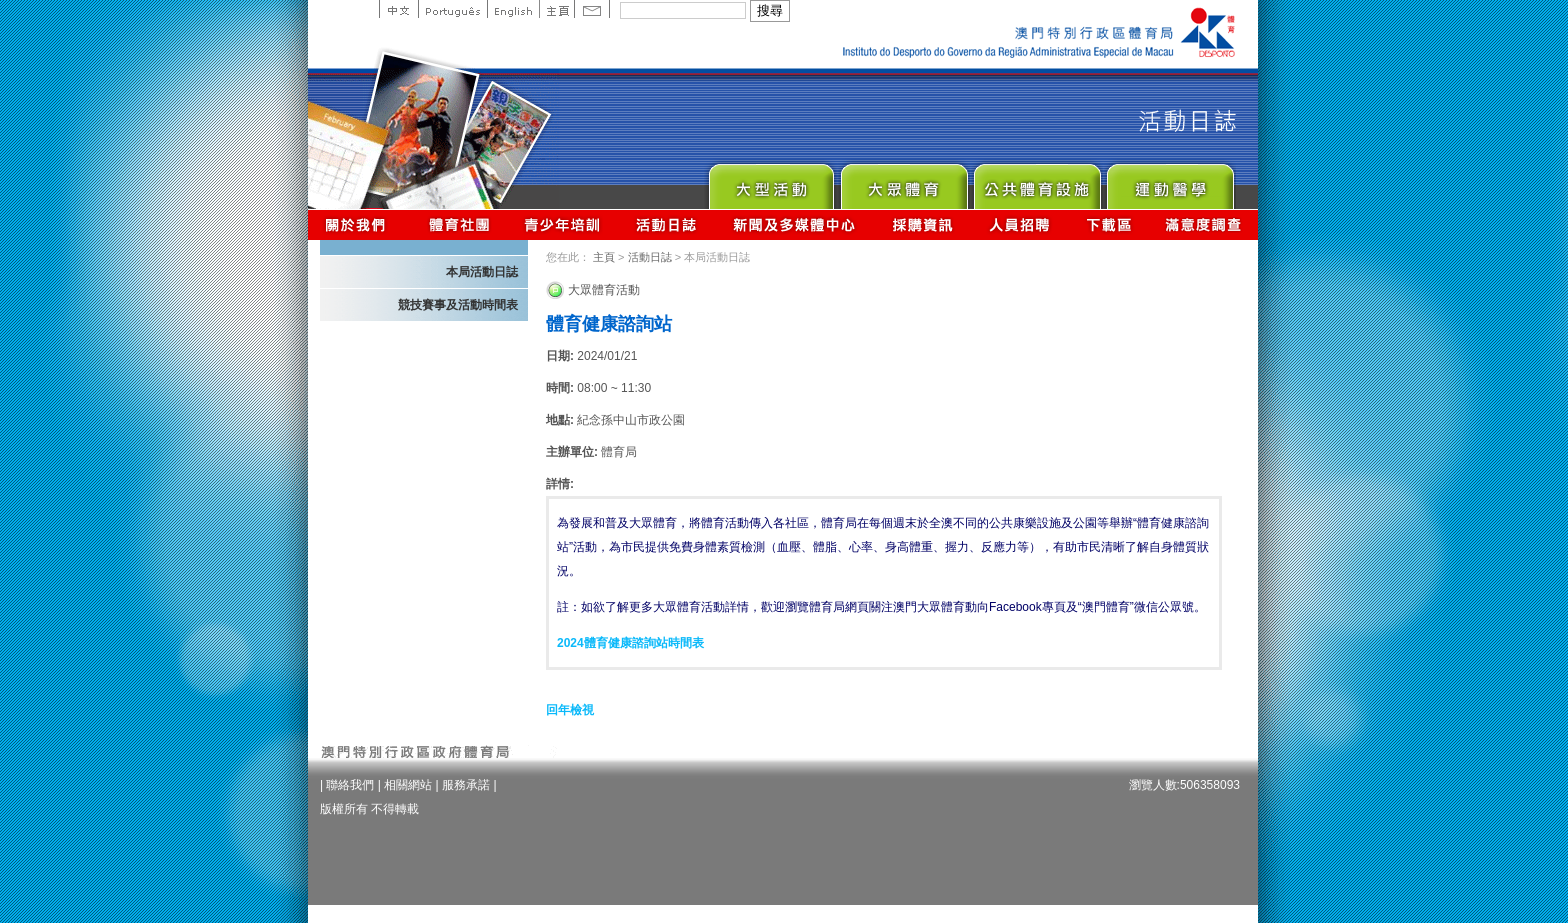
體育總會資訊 (459, 224)
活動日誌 (667, 224)
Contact (592, 9)
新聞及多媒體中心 (795, 224)
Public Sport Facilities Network (1036, 181)
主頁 (556, 9)
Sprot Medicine (1169, 181)
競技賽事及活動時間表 (458, 305)
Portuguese (452, 9)
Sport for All (903, 181)
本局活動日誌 (482, 272)
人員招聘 (1019, 224)
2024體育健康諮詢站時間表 (630, 643)
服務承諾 (466, 785)
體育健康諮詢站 (609, 324)
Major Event (770, 181)
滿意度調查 (1204, 224)
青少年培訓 (563, 224)
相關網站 (408, 785)
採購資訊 (922, 224)
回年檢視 (570, 710)
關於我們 (359, 224)
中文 (398, 9)
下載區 (1108, 224)
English (513, 9)
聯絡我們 (350, 785)
